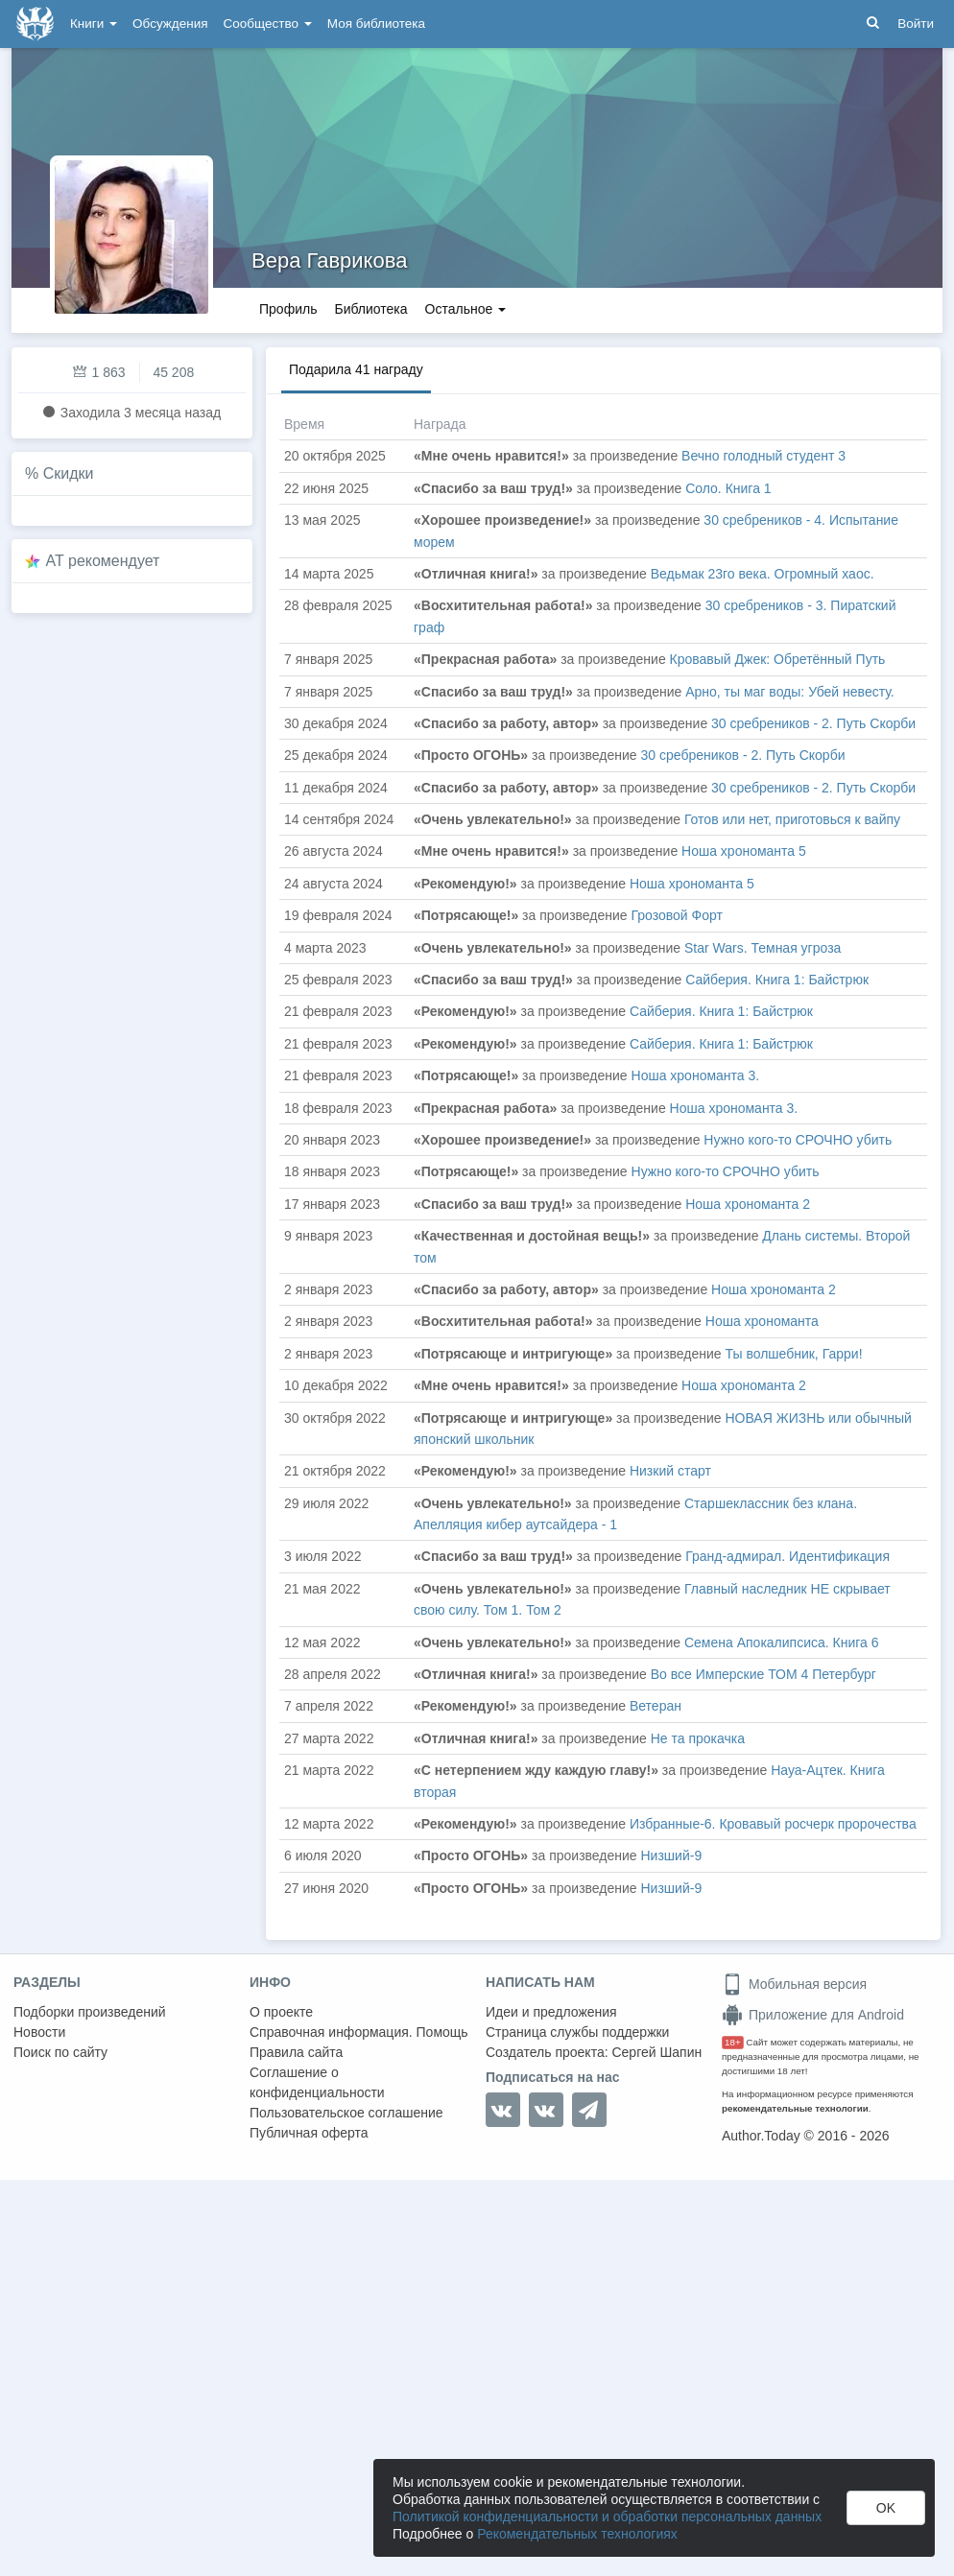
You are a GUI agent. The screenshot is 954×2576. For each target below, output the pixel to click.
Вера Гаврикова (329, 260)
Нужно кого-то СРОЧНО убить (798, 1139)
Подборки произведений (89, 2012)
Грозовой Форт (677, 915)
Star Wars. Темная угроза (762, 948)
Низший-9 (672, 1855)
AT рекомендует (103, 561)
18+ (733, 2042)
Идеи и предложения (551, 2012)
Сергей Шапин (656, 2052)
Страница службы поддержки (577, 2032)
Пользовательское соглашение (346, 2112)
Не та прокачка (698, 1738)
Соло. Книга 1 (728, 488)
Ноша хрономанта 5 (743, 851)
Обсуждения (169, 23)
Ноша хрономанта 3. (696, 1075)
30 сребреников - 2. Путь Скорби (813, 723)
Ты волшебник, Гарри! (794, 1353)
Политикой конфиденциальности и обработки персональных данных (607, 2516)
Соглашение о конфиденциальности (317, 2082)
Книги (93, 23)
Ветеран (655, 1705)
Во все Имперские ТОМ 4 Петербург (763, 1674)
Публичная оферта (309, 2132)
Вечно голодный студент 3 (763, 455)
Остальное (466, 309)
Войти (915, 23)
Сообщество (268, 23)
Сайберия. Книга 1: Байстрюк (777, 979)
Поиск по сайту (60, 2052)
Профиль (288, 309)
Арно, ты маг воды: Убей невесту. (789, 691)
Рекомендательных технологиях (577, 2533)
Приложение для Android (813, 2014)
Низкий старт (670, 1470)
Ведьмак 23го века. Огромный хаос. (762, 573)
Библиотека (370, 309)
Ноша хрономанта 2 (747, 1204)
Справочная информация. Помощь (359, 2032)
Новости (39, 2032)
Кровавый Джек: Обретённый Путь (778, 659)
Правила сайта (296, 2052)
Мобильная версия (794, 1984)
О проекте (281, 2012)
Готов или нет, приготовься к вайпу (792, 819)
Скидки (68, 473)
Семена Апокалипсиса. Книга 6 (781, 1642)
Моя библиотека (376, 23)
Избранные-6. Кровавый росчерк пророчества (773, 1824)
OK (885, 2508)
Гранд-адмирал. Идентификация (787, 1556)
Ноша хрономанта (762, 1321)
